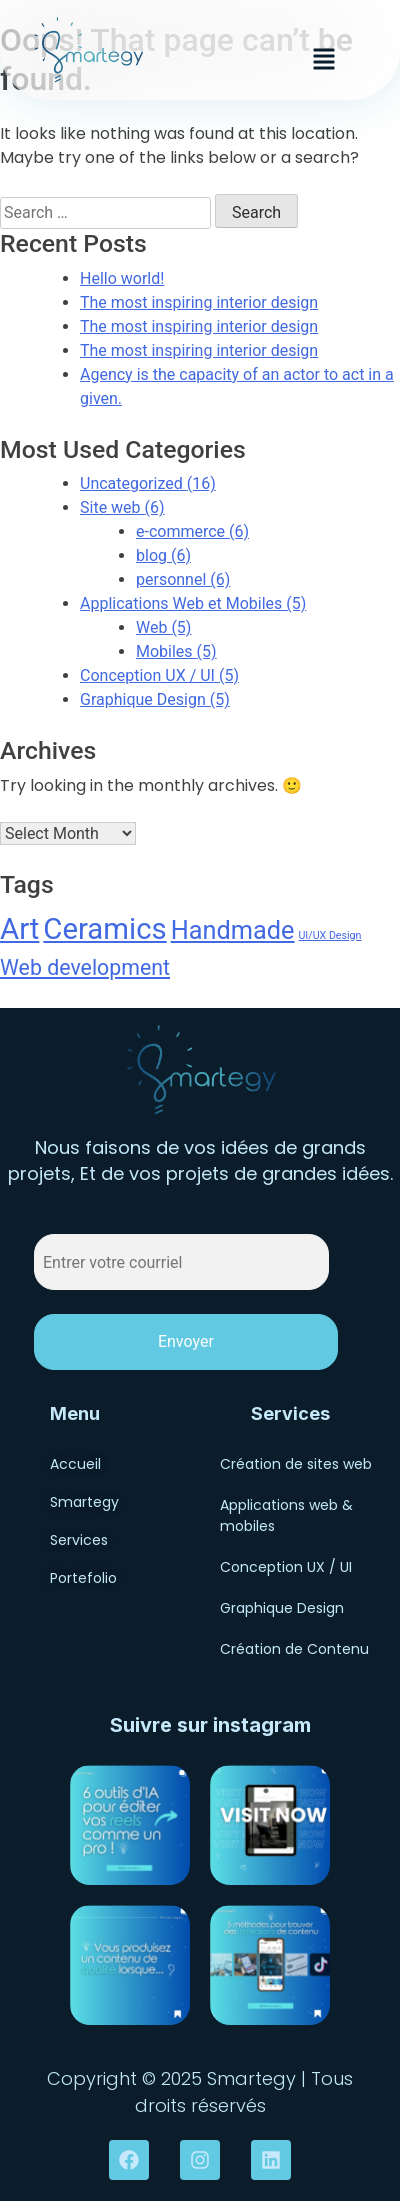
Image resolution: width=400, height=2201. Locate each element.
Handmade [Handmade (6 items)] (233, 930)
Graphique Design (155, 699)
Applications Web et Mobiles (193, 603)
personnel (183, 579)
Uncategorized (148, 483)
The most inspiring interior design (199, 302)
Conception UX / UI (159, 675)
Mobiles (176, 651)
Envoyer (186, 1341)
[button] (323, 58)
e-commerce (192, 531)
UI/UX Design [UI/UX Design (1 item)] (329, 935)
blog (163, 555)
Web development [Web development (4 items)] (85, 967)
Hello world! (122, 278)
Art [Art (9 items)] (19, 929)
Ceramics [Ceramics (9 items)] (104, 929)
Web (163, 627)
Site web (122, 507)
